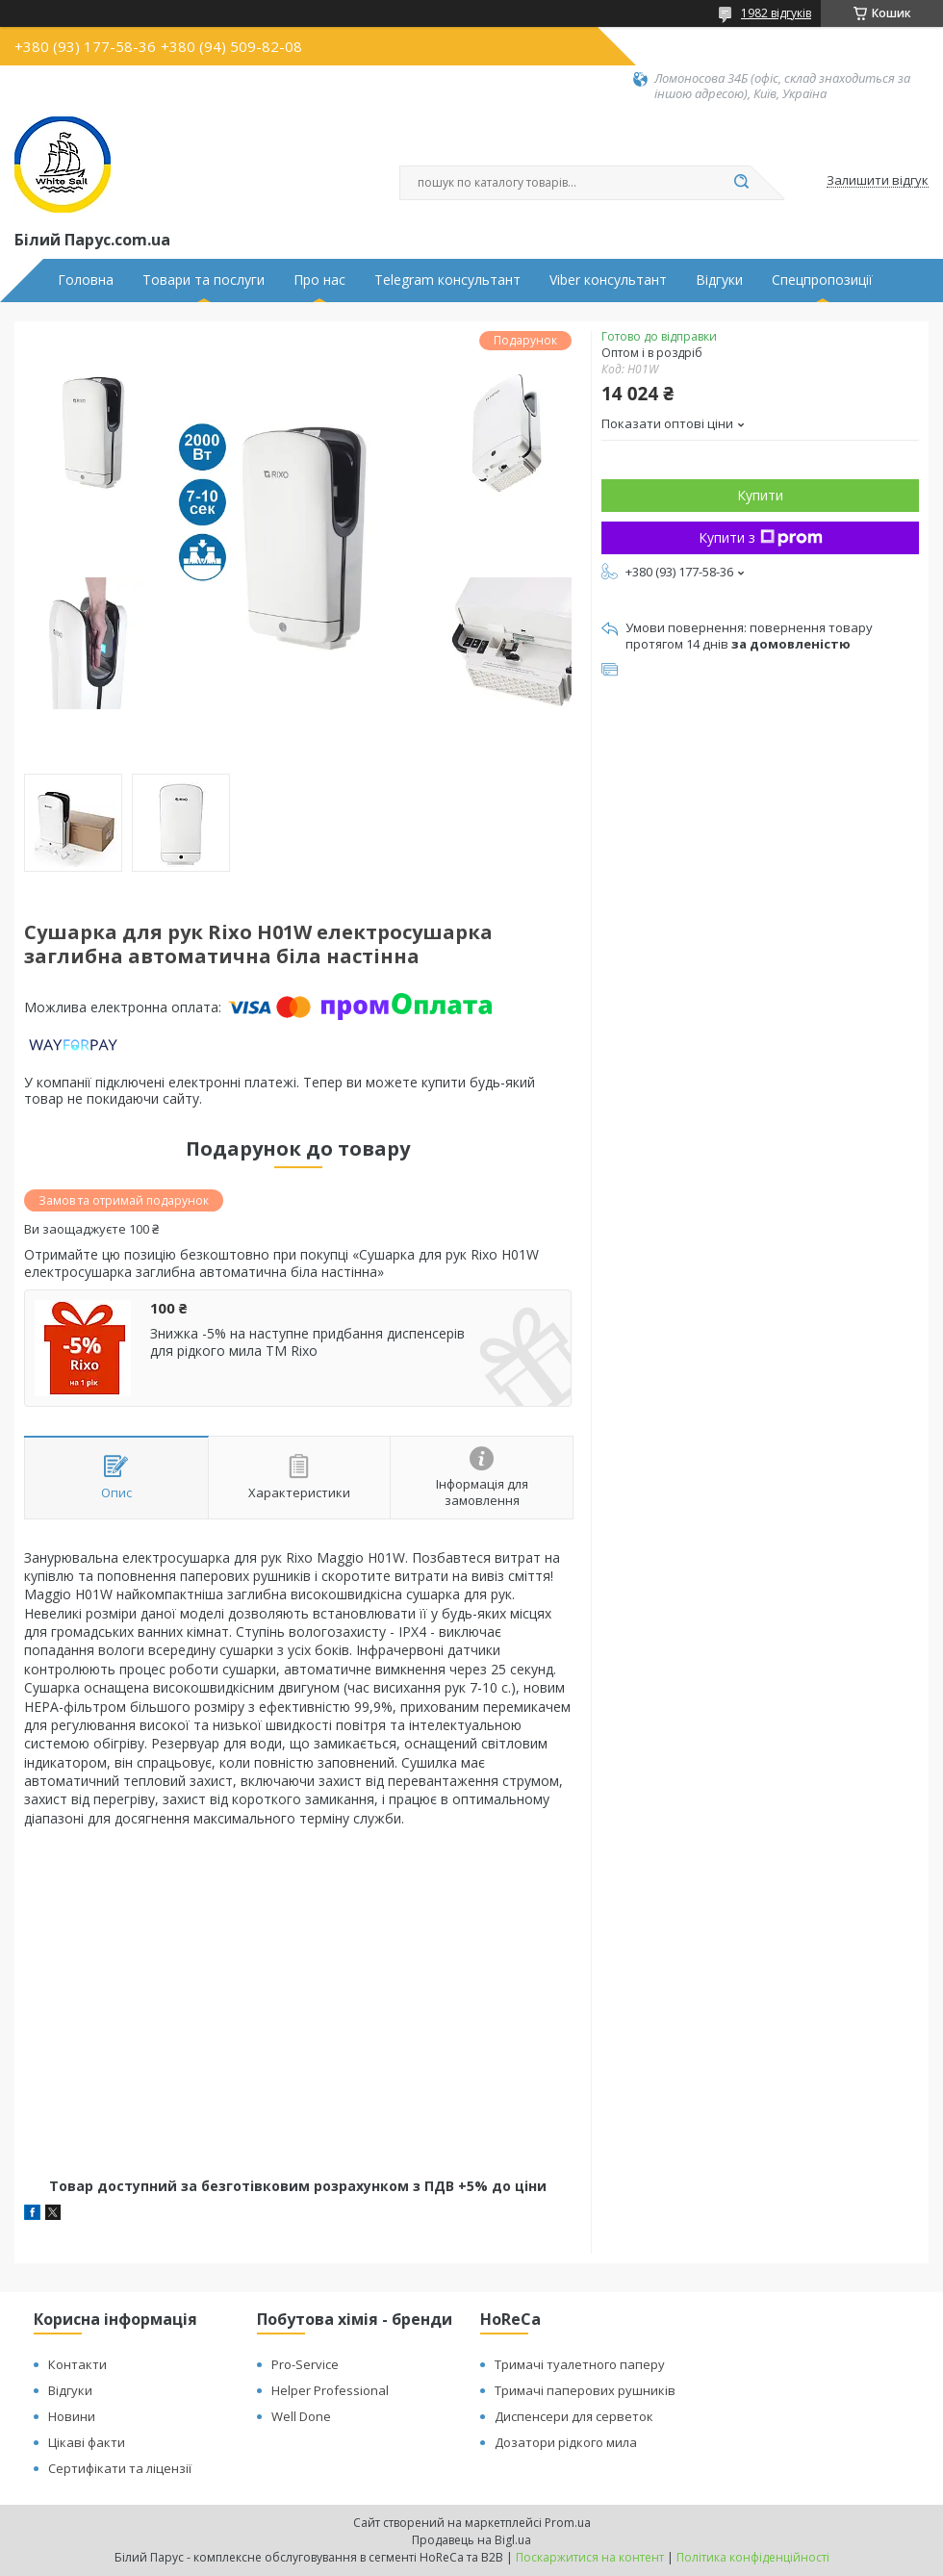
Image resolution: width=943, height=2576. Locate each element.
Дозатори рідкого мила (566, 2442)
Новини (71, 2416)
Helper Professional (330, 2390)
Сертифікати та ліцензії (119, 2468)
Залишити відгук (878, 181)
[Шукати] (741, 183)
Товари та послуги (203, 280)
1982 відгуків (776, 13)
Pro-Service (305, 2364)
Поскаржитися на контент (590, 2557)
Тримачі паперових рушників (585, 2390)
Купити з (761, 537)
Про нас (319, 280)
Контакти (77, 2364)
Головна (86, 280)
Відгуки (719, 280)
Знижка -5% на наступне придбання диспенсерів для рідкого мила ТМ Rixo (307, 1342)
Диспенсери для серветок (574, 2416)
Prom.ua (568, 2522)
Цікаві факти (86, 2442)
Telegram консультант (447, 280)
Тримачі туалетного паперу (580, 2364)
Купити (760, 495)
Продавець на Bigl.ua (471, 2540)
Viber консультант (608, 280)
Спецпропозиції (822, 280)
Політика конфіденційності (752, 2557)
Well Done (301, 2416)
